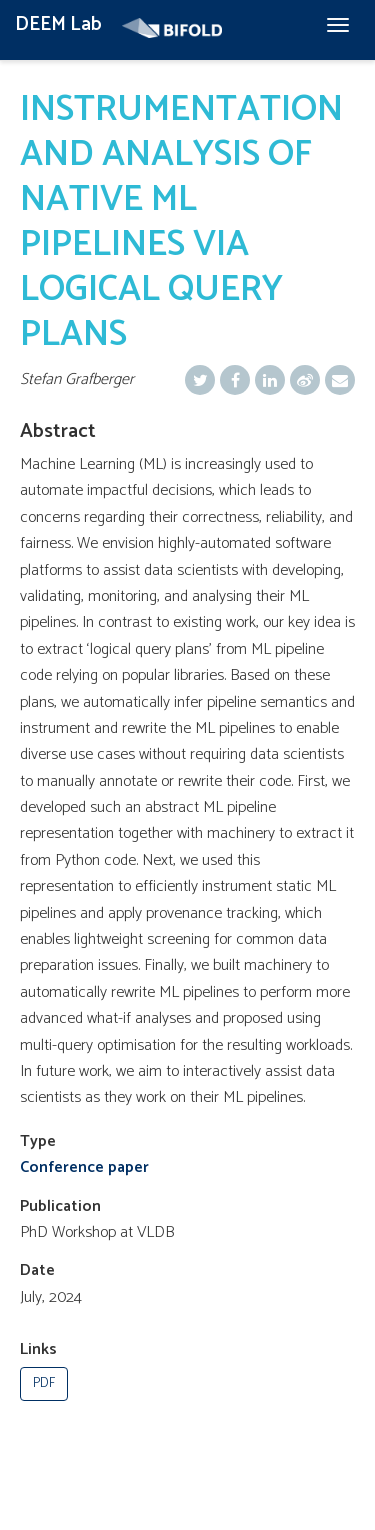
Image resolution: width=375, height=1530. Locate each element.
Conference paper (84, 1167)
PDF (44, 1383)
